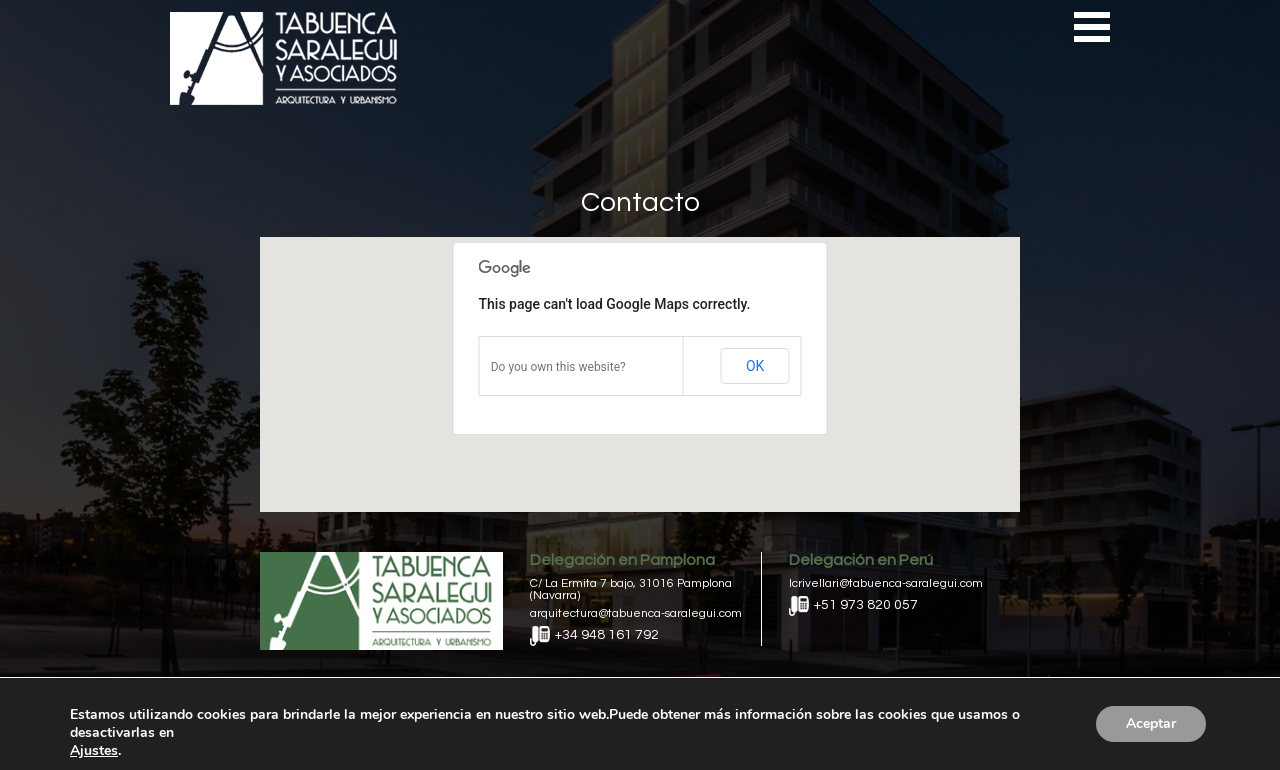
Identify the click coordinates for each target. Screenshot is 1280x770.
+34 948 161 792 (594, 635)
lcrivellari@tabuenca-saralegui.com (886, 583)
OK (755, 366)
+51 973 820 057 (853, 605)
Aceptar (1151, 723)
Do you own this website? (558, 367)
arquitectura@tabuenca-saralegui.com (636, 613)
